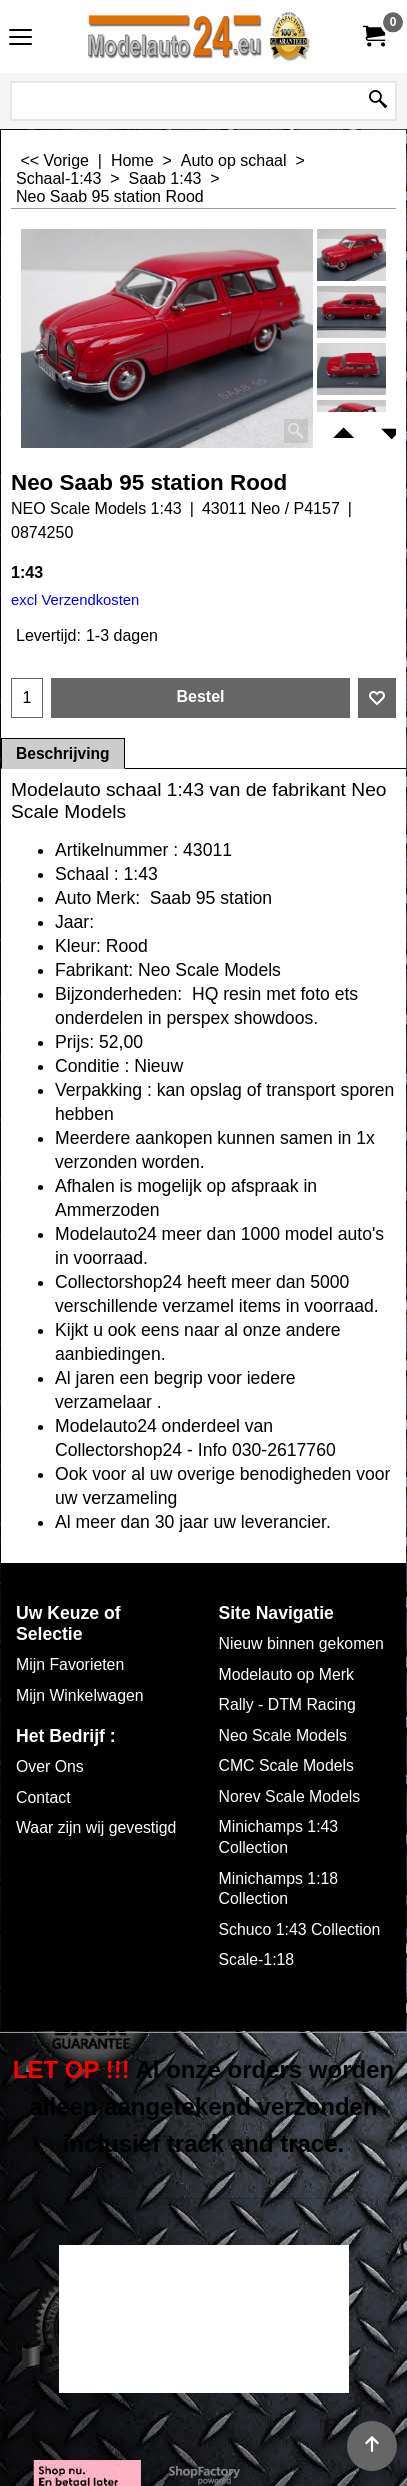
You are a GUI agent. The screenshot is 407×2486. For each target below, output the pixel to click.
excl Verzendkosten (75, 600)
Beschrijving (63, 753)
